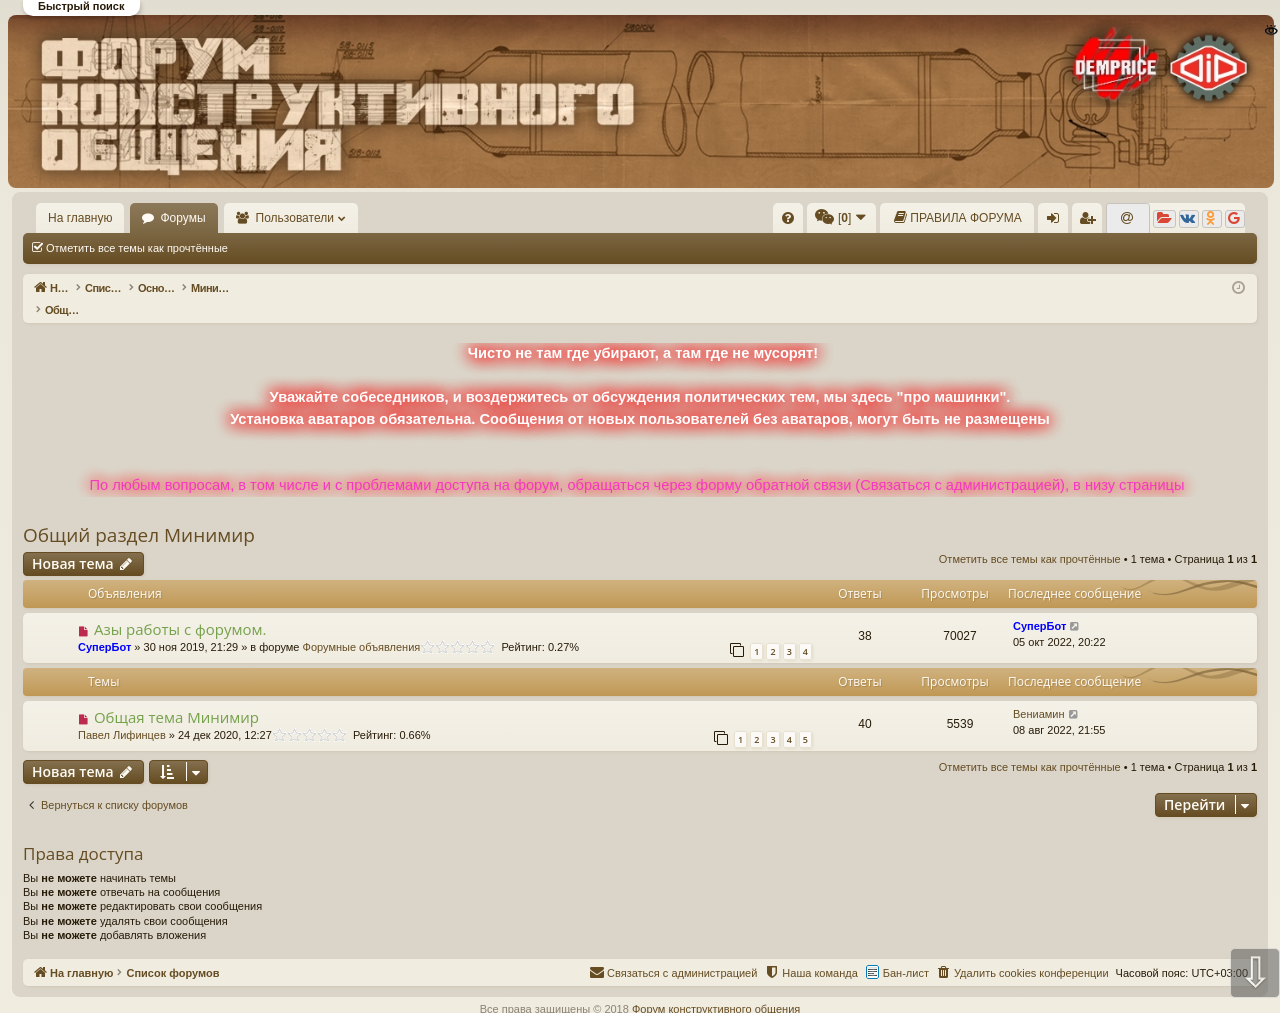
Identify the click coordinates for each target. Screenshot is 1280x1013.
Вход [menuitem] (1057, 222)
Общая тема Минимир (176, 696)
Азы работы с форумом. (180, 608)
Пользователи (295, 218)
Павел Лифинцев (122, 714)
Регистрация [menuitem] (1091, 222)
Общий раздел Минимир (139, 514)
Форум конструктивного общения (716, 988)
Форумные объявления (362, 626)
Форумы (182, 218)
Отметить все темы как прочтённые (137, 248)
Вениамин (1039, 693)
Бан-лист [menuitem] (906, 952)
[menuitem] (788, 218)
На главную (80, 218)
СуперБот (104, 626)
